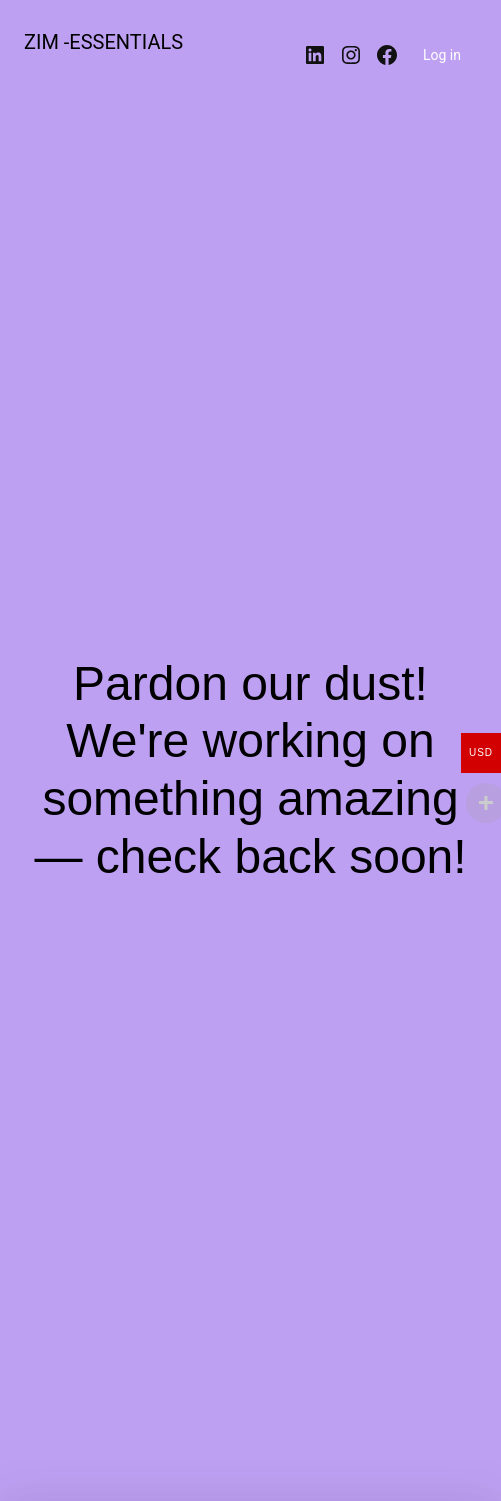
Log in (442, 55)
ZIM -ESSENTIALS (103, 42)
